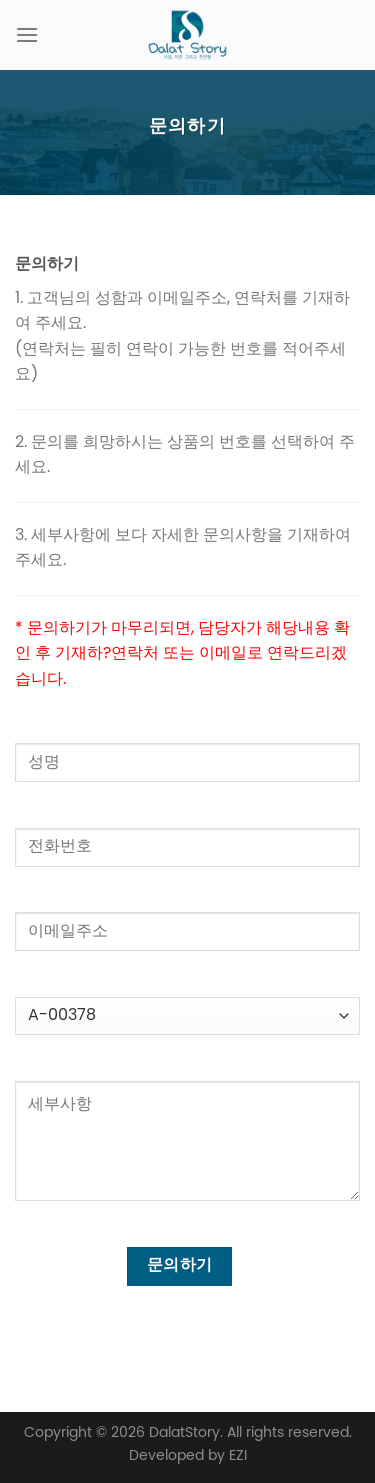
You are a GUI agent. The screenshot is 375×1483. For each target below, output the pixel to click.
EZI (238, 1456)
